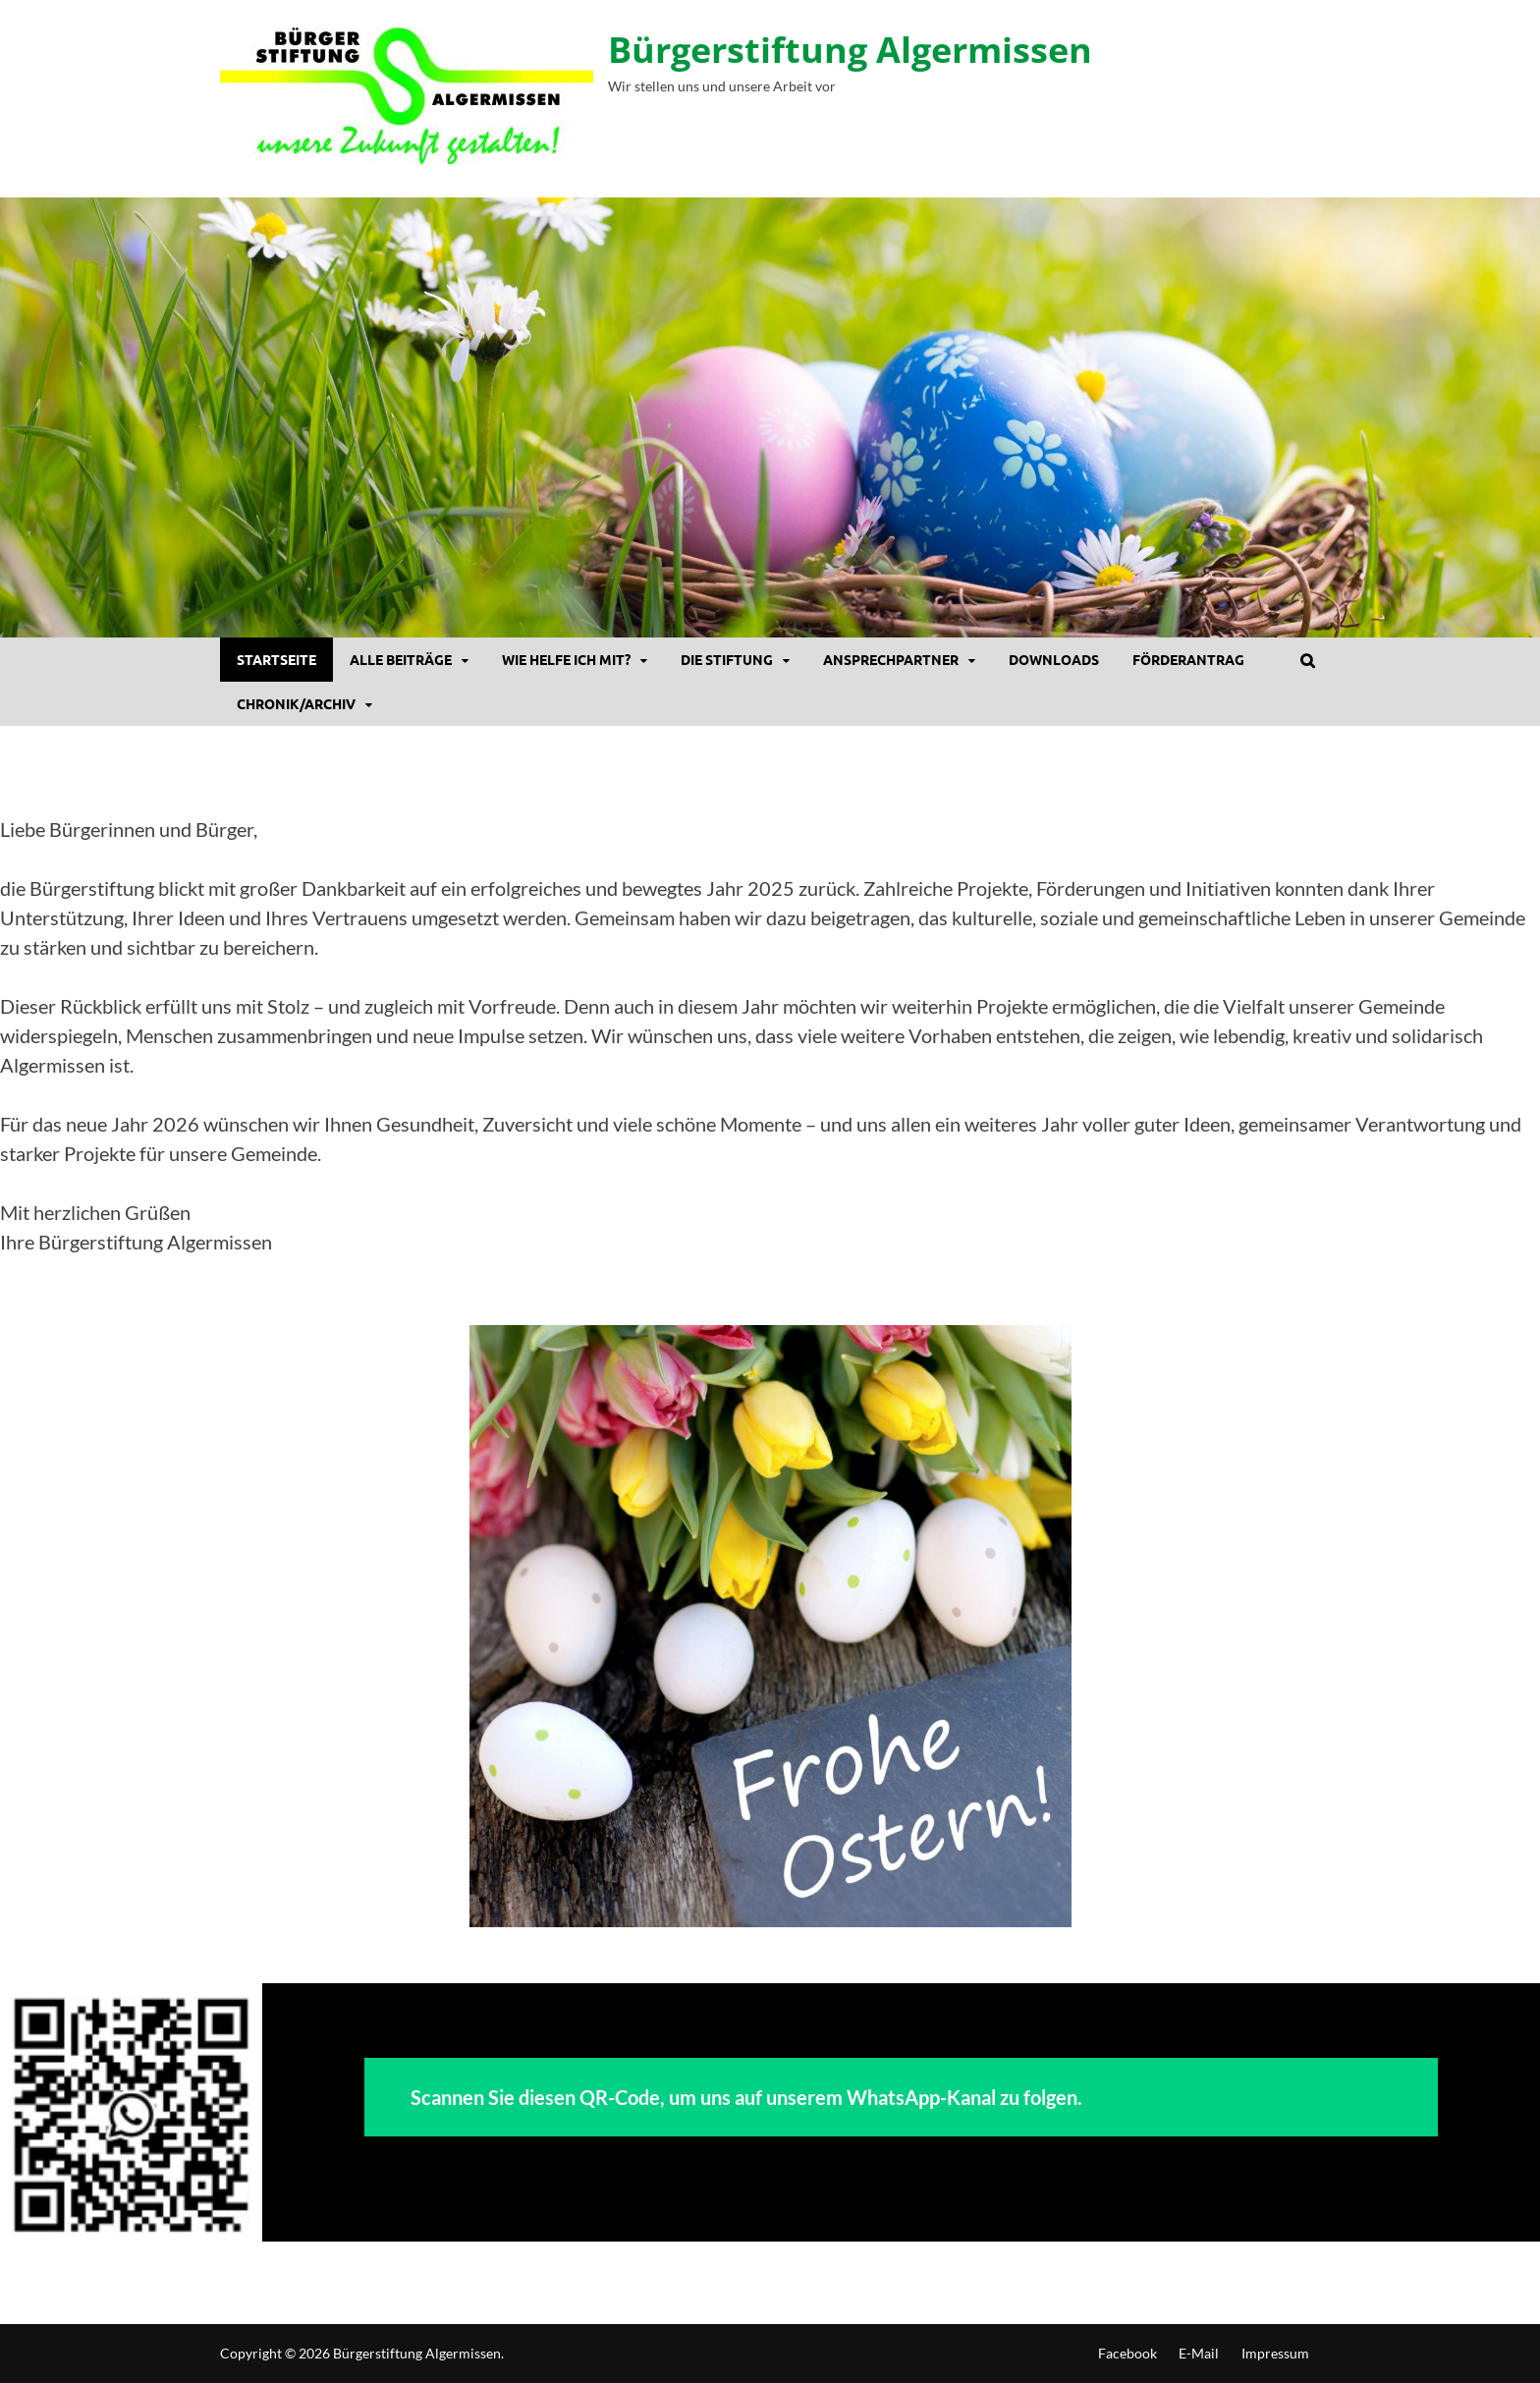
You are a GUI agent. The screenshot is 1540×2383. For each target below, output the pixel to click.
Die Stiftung (727, 659)
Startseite (276, 659)
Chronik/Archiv (296, 703)
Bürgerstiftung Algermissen (850, 50)
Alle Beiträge (401, 659)
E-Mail (1199, 2353)
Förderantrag (1188, 659)
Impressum (1275, 2353)
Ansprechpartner (891, 659)
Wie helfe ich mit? (566, 659)
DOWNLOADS (1054, 659)
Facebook (1127, 2353)
